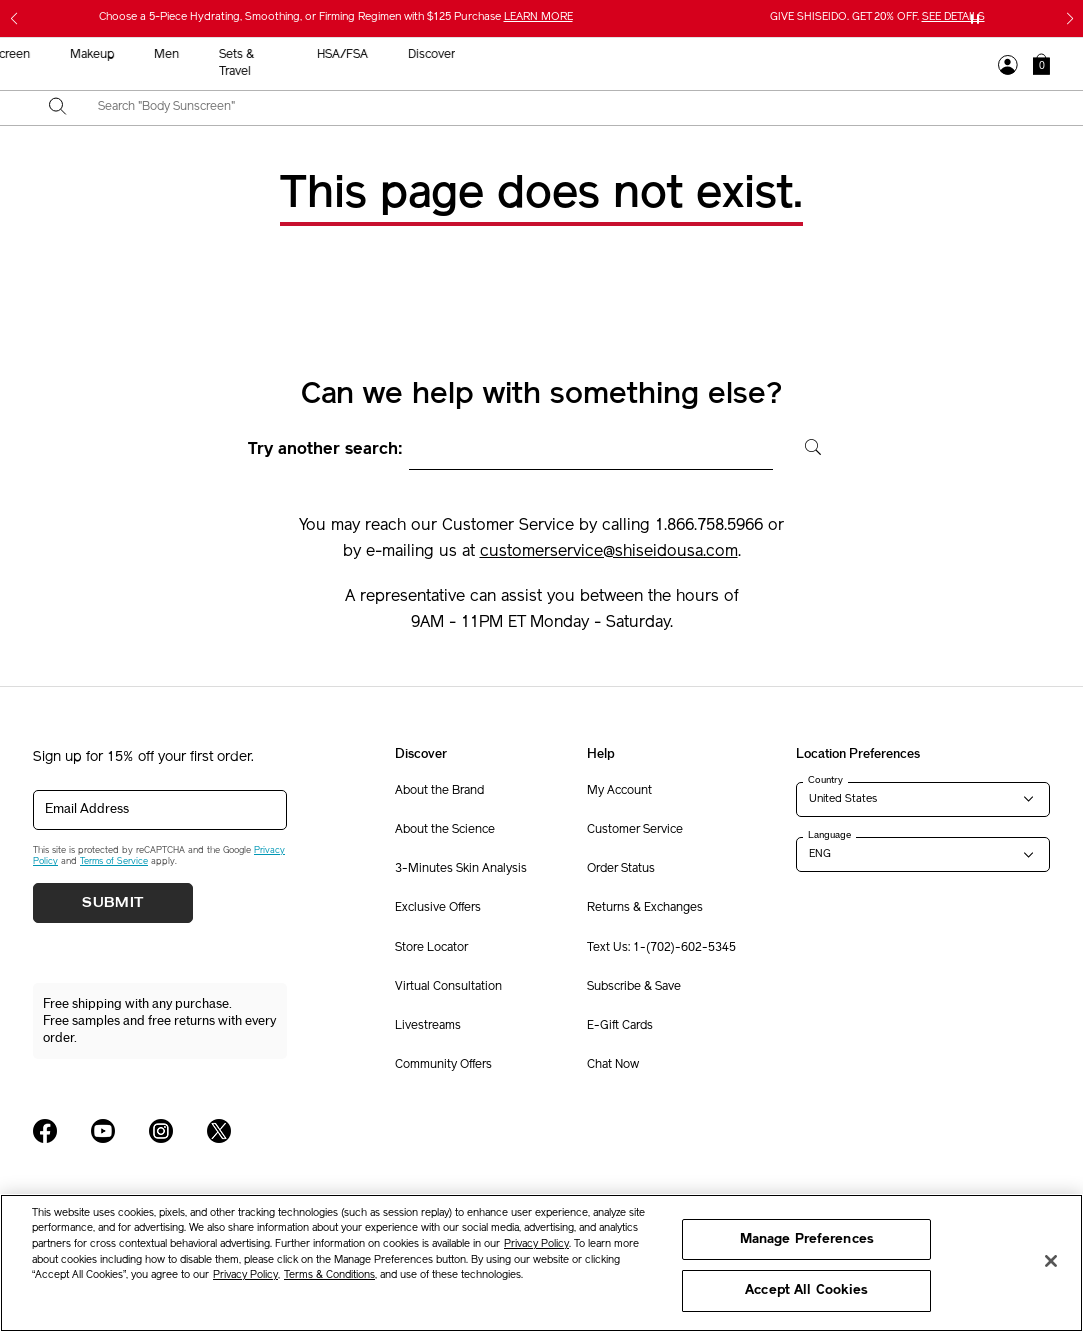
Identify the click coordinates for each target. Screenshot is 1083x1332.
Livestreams (428, 1026)
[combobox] (559, 108)
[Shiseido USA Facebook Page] (45, 1131)
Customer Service (635, 830)
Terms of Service (114, 861)
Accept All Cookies (806, 1290)
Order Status (621, 869)
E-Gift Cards (620, 1026)
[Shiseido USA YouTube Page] (103, 1131)
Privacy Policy (536, 1244)
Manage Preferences (807, 1239)
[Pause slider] (975, 19)
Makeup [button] (606, 55)
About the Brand (439, 791)
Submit (113, 903)
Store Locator (431, 948)
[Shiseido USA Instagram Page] (161, 1131)
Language (829, 835)
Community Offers (443, 1065)
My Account (619, 791)
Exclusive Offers (438, 908)
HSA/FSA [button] (855, 55)
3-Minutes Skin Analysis (461, 869)
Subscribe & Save (634, 987)
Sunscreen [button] (515, 55)
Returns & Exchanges (645, 908)
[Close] (1051, 1261)
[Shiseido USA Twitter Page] (219, 1131)
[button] (1041, 64)
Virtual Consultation (448, 987)
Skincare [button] (423, 55)
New (348, 55)
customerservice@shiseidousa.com (609, 552)
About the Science (445, 830)
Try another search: (325, 450)
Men (680, 55)
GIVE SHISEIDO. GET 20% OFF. (877, 17)
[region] (541, 1263)
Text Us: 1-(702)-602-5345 (661, 948)
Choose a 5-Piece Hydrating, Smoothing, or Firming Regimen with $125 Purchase (336, 17)
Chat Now (613, 1065)
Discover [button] (944, 55)
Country (825, 780)
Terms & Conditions (329, 1275)
